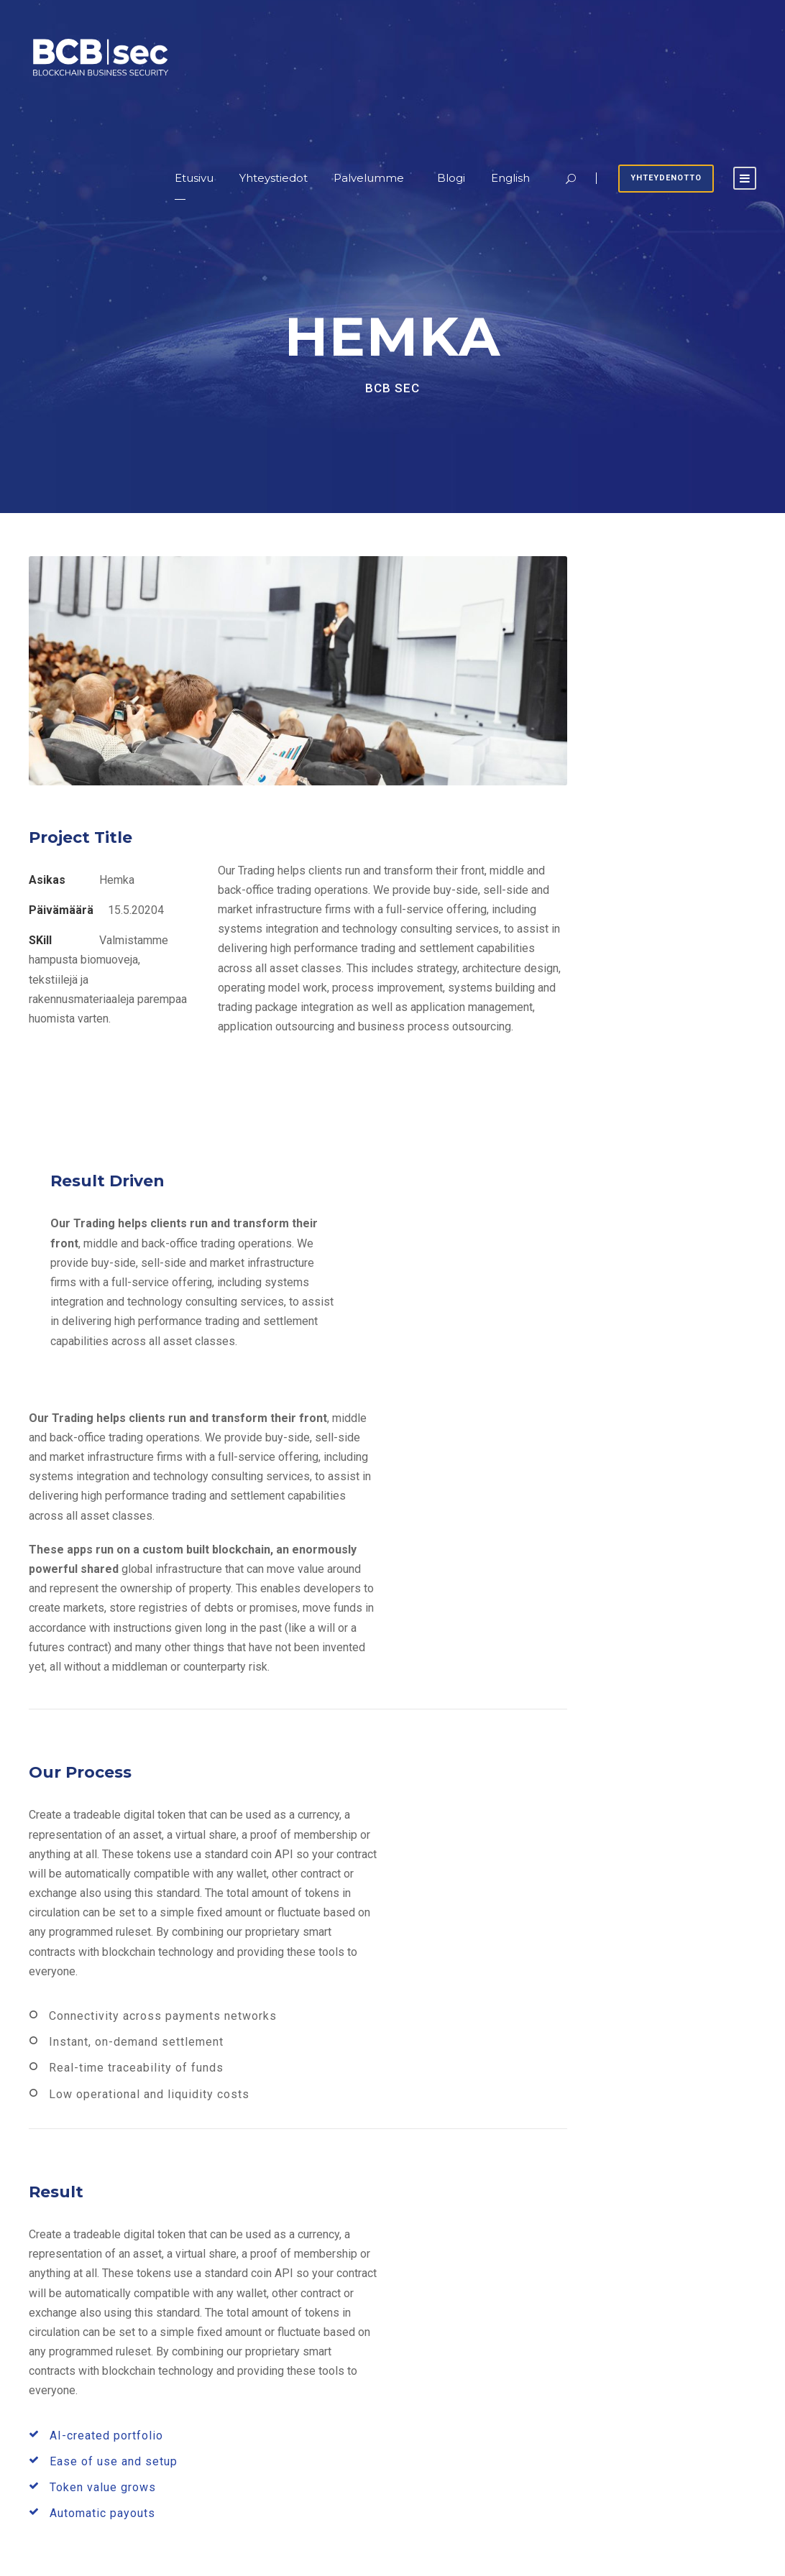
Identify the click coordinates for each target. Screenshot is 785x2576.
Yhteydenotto (666, 178)
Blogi (451, 178)
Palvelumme (369, 178)
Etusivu (194, 178)
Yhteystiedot (273, 178)
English (510, 178)
